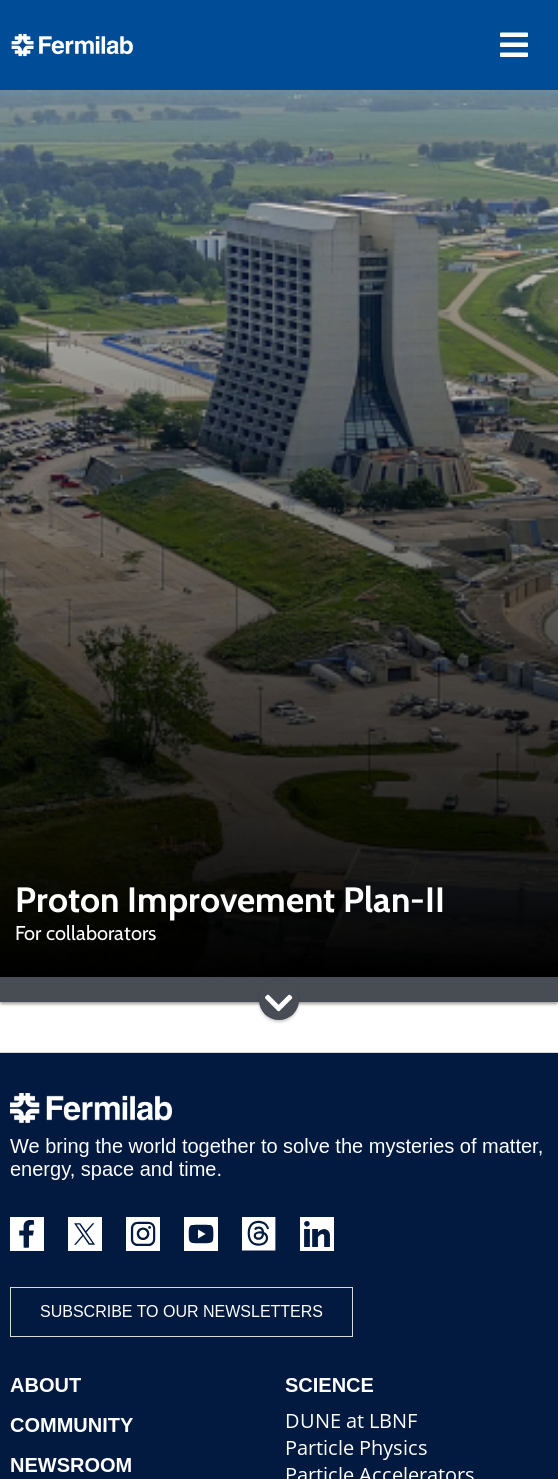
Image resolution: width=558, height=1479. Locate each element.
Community (71, 1425)
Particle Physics (356, 1447)
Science (329, 1385)
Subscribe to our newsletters (181, 1311)
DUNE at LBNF (351, 1420)
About (45, 1385)
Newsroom (71, 1465)
